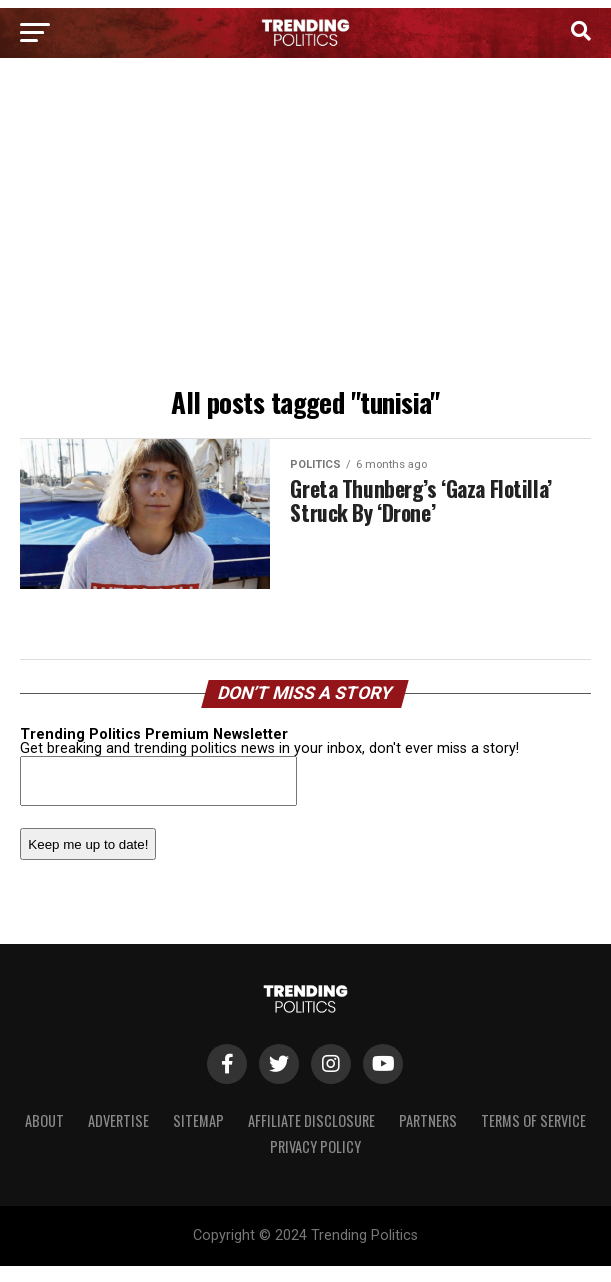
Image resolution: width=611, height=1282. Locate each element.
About (44, 1120)
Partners (428, 1120)
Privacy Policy (315, 1146)
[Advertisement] (305, 228)
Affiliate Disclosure (311, 1120)
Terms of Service (533, 1120)
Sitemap (198, 1120)
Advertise (118, 1120)
